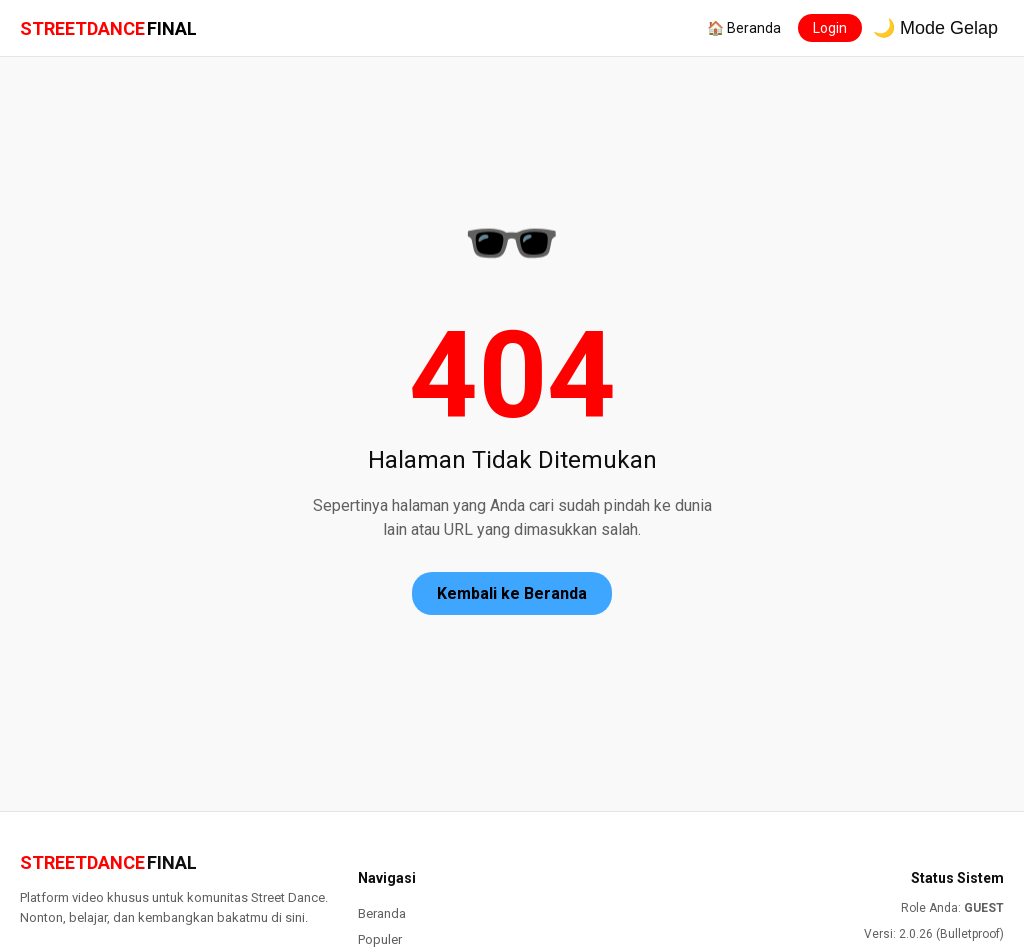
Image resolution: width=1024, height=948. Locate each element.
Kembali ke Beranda (512, 593)
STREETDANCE (108, 28)
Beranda (382, 913)
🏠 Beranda (744, 28)
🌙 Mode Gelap (935, 28)
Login (830, 28)
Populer (380, 939)
